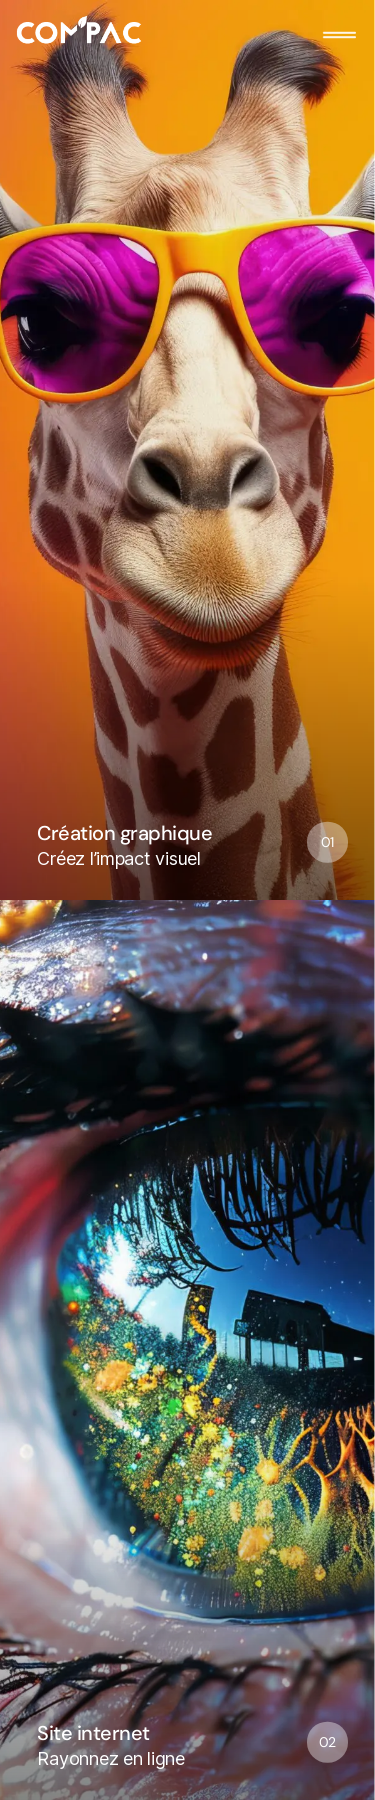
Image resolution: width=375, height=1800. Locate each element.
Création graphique (124, 832)
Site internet (93, 1732)
